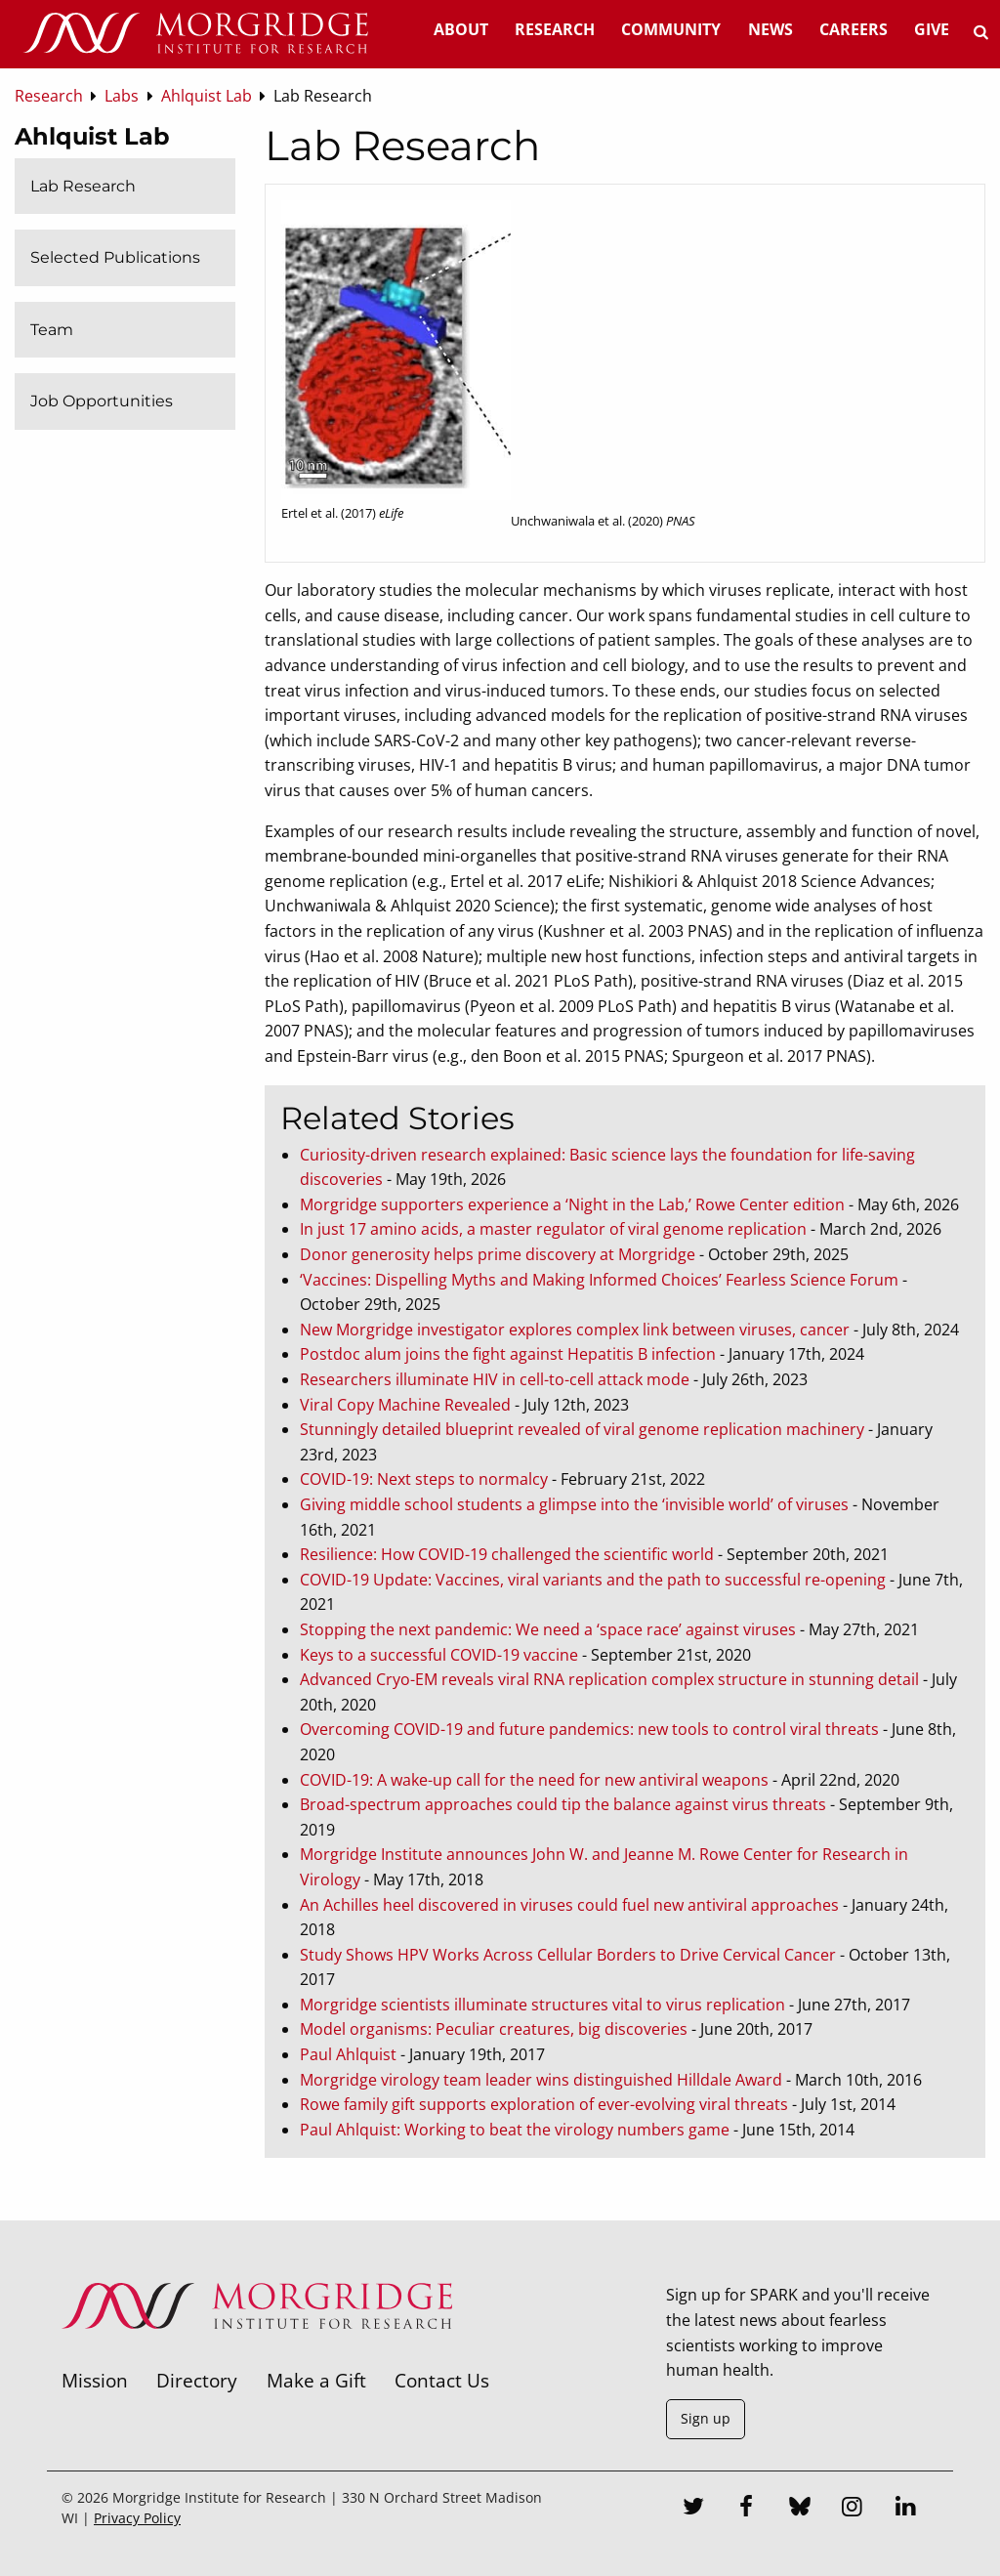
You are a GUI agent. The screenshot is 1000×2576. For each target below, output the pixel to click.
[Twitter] (693, 2508)
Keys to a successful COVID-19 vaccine (439, 1655)
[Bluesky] (799, 2508)
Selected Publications (115, 257)
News (770, 29)
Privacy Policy (137, 2518)
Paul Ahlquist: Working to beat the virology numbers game (514, 2129)
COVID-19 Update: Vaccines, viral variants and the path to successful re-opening (593, 1579)
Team (51, 329)
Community (671, 29)
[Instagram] (852, 2508)
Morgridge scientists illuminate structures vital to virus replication (542, 2004)
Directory (196, 2380)
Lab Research (83, 186)
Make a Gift (316, 2380)
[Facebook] (746, 2508)
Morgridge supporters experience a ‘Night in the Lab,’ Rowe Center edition (572, 1204)
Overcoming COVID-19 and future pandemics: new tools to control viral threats (589, 1729)
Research (555, 29)
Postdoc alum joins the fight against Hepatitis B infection (508, 1354)
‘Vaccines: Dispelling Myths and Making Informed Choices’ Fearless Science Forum (599, 1279)
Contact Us (442, 2380)
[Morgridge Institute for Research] (257, 2354)
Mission (95, 2380)
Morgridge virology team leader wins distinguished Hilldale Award (541, 2079)
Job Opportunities (101, 401)
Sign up (705, 2418)
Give (931, 29)
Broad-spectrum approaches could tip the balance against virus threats (563, 1804)
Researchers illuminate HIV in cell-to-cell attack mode (494, 1379)
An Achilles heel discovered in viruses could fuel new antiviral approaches (569, 1905)
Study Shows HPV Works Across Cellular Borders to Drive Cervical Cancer (568, 1954)
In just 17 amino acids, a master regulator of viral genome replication (553, 1229)
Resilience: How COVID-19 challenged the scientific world (507, 1554)
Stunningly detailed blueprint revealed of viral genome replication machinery (582, 1429)
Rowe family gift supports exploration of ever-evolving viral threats (544, 2104)
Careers (853, 29)
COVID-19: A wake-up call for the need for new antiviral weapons (534, 1780)
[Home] (195, 34)
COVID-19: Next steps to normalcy (424, 1479)
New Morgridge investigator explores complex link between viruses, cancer (575, 1329)
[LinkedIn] (906, 2508)
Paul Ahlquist (348, 2054)
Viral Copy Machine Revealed (405, 1404)
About (461, 29)
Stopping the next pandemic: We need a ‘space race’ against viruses (548, 1629)
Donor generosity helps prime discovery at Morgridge (497, 1254)
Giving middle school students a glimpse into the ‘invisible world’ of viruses (574, 1504)
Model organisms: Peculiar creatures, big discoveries (494, 2029)
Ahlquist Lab (92, 136)
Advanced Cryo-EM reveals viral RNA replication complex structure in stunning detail (609, 1679)
